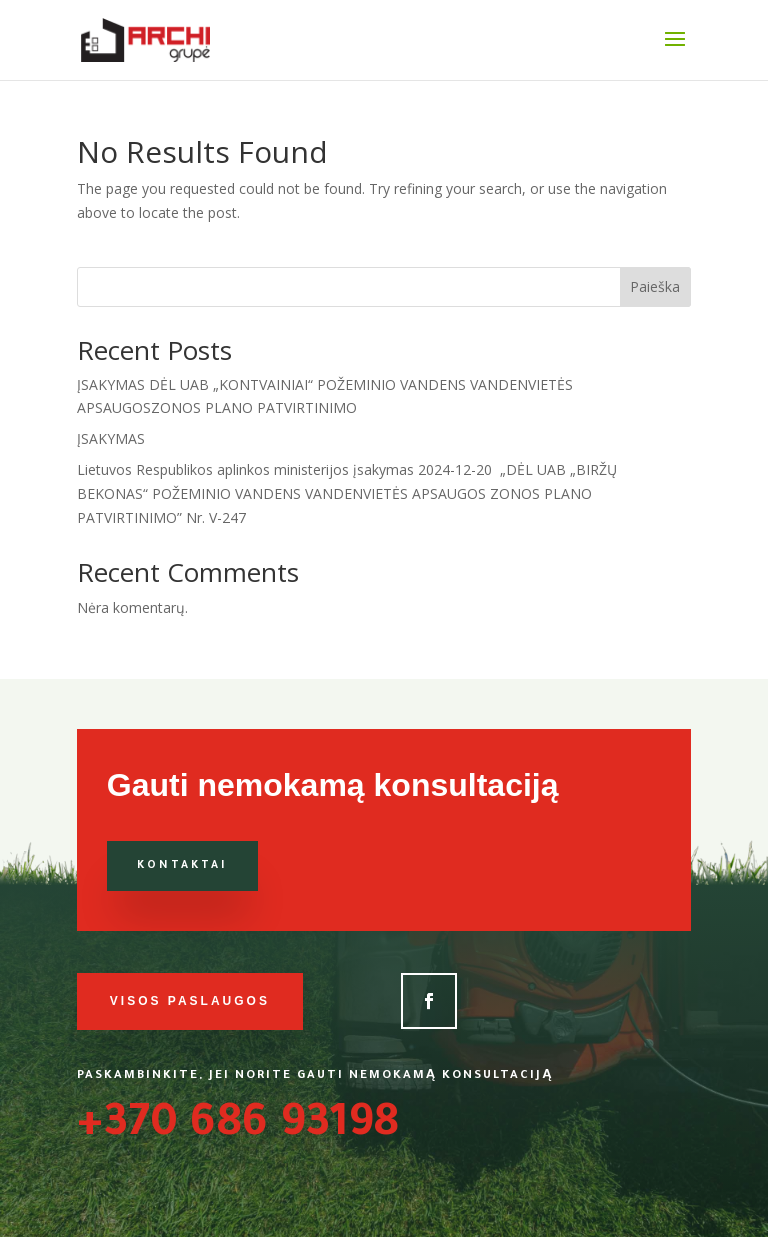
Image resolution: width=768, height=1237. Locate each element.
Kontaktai (182, 866)
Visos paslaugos (190, 1001)
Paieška (655, 286)
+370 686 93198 (238, 1127)
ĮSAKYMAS (111, 438)
